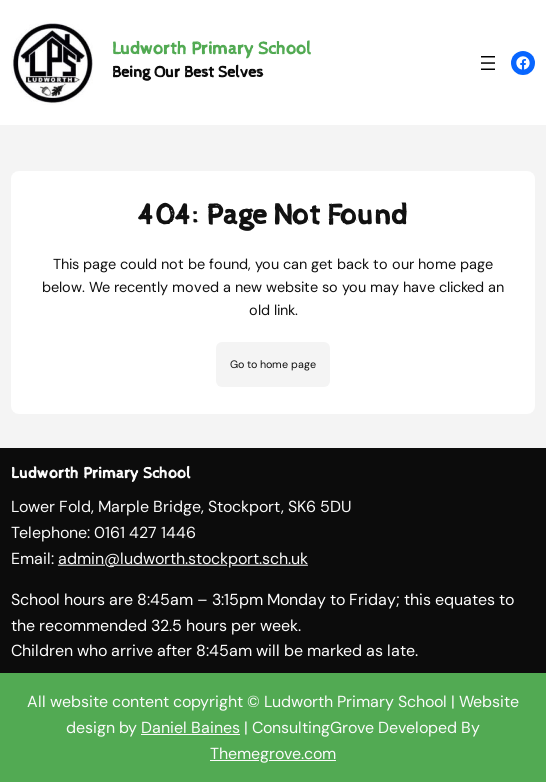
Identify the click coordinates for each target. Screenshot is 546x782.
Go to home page (273, 364)
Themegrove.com (273, 753)
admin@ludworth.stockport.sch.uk (183, 561)
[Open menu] (488, 63)
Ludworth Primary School (211, 48)
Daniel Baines (190, 727)
